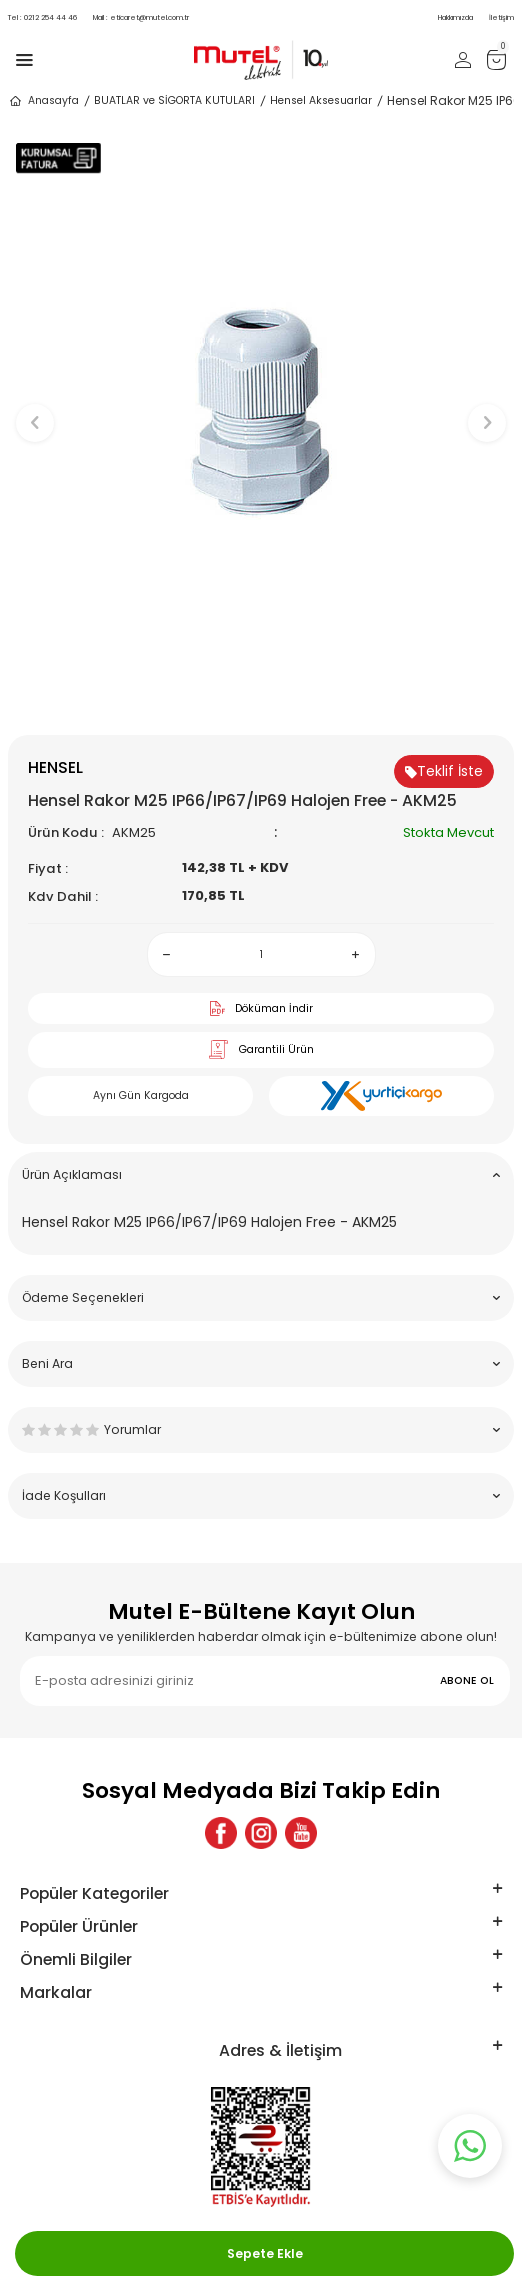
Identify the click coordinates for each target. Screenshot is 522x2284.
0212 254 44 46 (42, 17)
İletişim (501, 17)
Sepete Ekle (265, 2253)
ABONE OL (467, 1680)
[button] (261, 701)
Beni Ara (261, 1363)
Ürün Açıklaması (261, 1174)
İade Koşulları (261, 1495)
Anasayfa (43, 101)
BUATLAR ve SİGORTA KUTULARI (174, 100)
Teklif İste (444, 771)
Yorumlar (261, 1429)
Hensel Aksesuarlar (321, 100)
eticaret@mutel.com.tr (141, 17)
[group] (261, 413)
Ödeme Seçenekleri (261, 1297)
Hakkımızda (455, 17)
